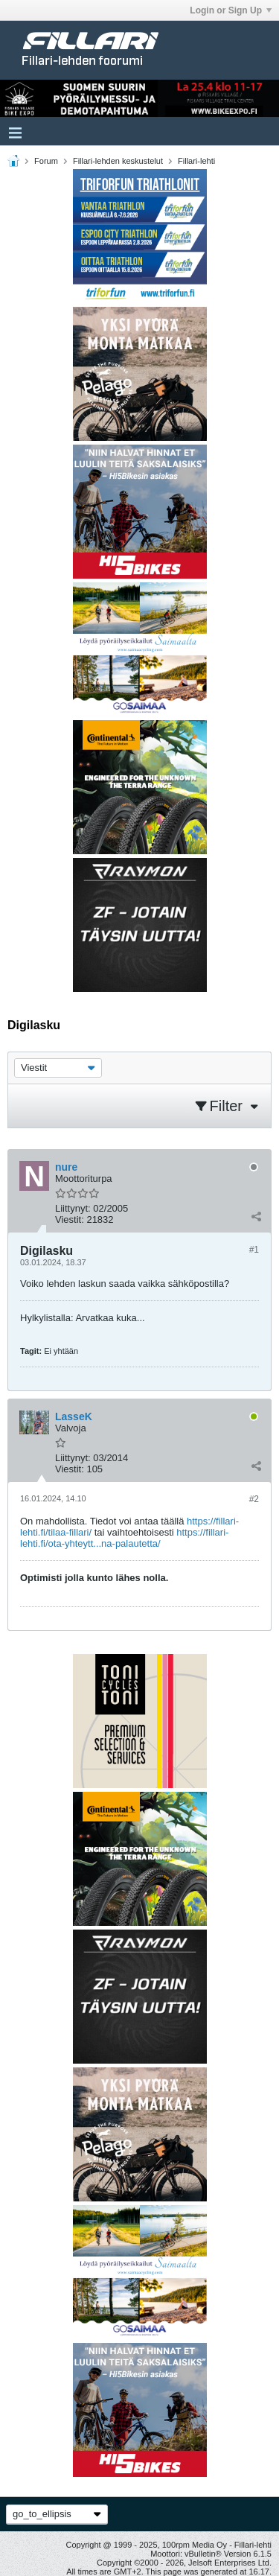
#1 (254, 1249)
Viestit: (69, 1219)
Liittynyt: (73, 1208)
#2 (254, 1499)
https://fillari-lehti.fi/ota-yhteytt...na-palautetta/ (124, 1538)
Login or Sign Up (231, 10)
